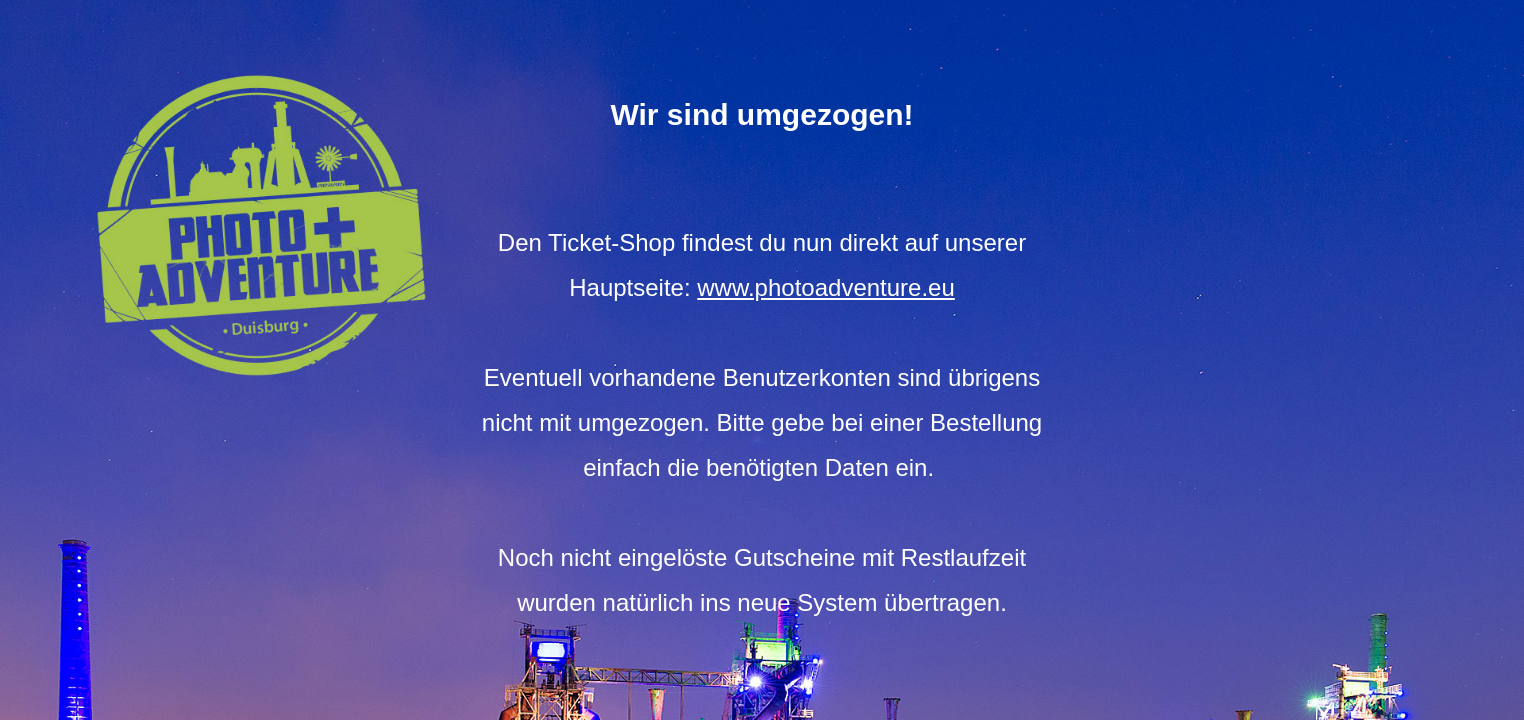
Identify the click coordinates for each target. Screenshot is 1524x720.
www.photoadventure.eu (826, 287)
